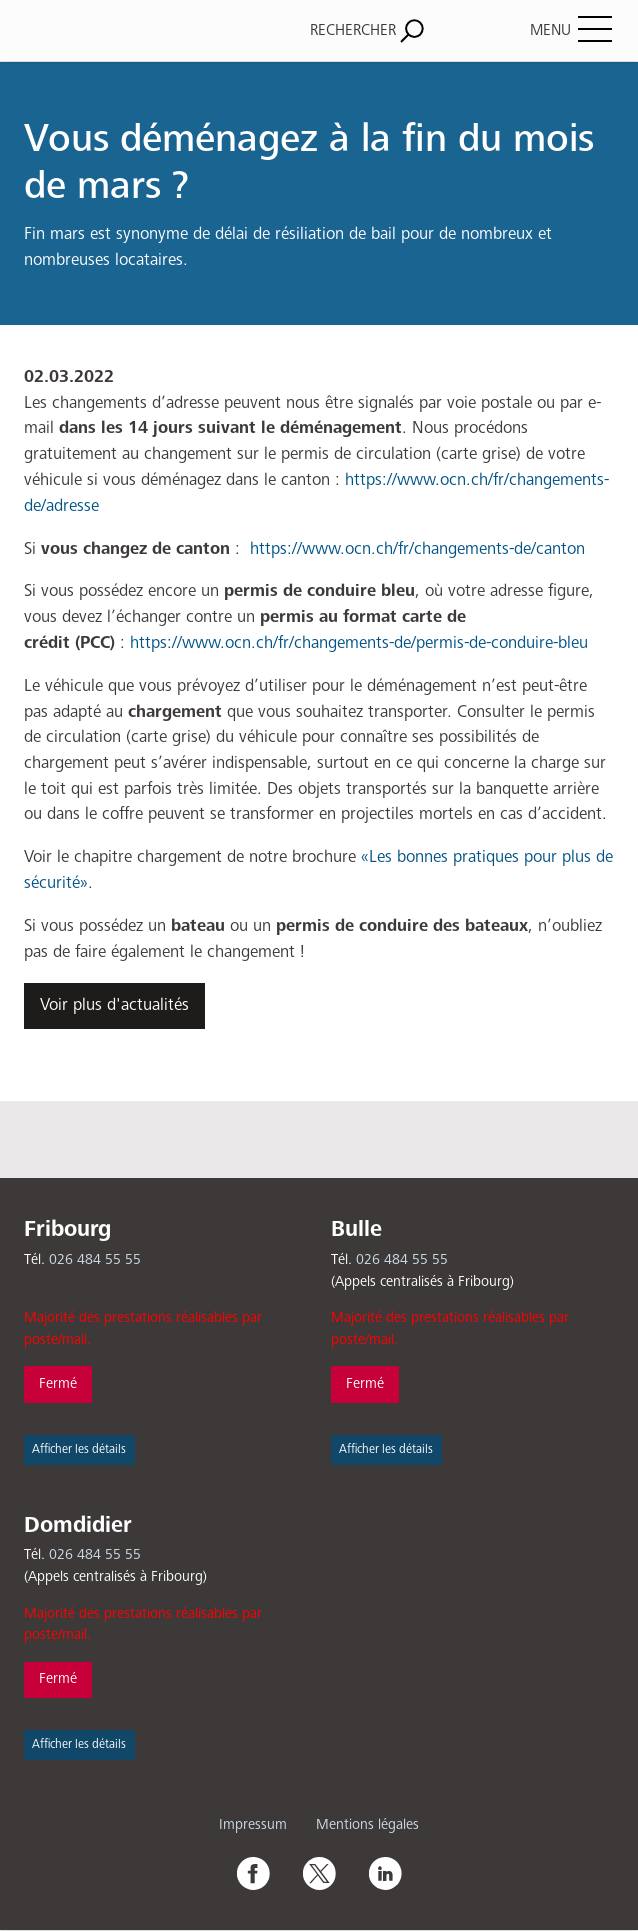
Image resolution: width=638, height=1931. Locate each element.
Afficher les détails (79, 1449)
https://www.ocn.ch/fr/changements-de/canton (417, 549)
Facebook (253, 1873)
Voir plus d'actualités (114, 1005)
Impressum (253, 1825)
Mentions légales (367, 1825)
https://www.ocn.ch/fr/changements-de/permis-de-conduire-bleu (359, 643)
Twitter (319, 1873)
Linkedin (385, 1873)
